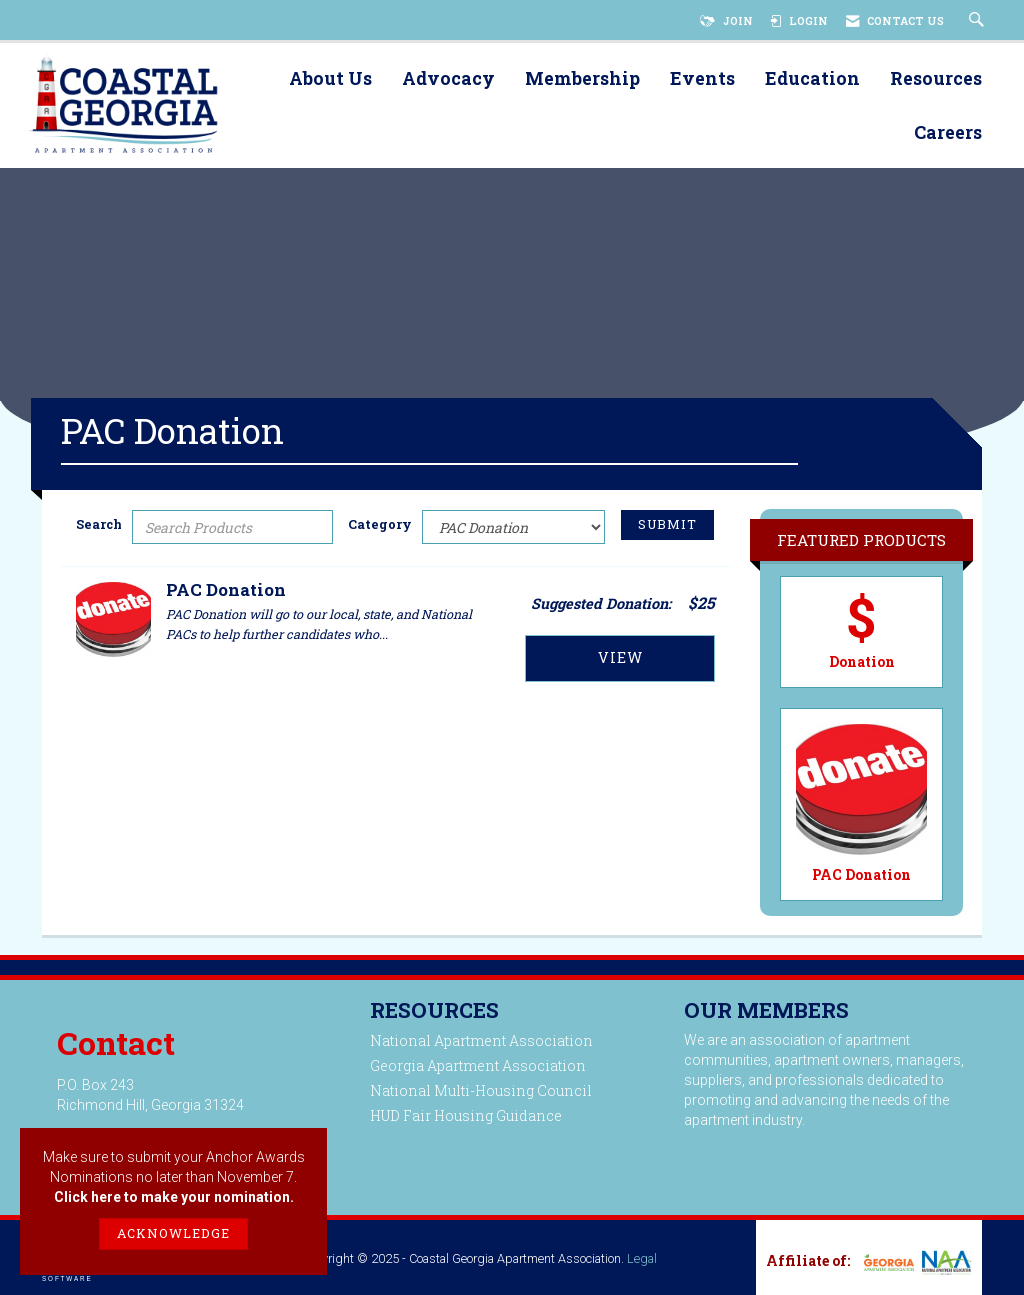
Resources (936, 79)
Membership (582, 79)
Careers (948, 133)
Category (380, 524)
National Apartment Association (481, 1040)
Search (99, 524)
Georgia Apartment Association (478, 1065)
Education (812, 79)
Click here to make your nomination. (174, 1197)
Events (702, 79)
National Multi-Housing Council (481, 1090)
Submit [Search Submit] (667, 524)
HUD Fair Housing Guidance (466, 1115)
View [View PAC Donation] (620, 657)
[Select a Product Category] (513, 527)
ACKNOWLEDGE (173, 1233)
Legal (642, 1258)
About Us (330, 79)
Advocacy (448, 79)
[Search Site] (979, 21)
